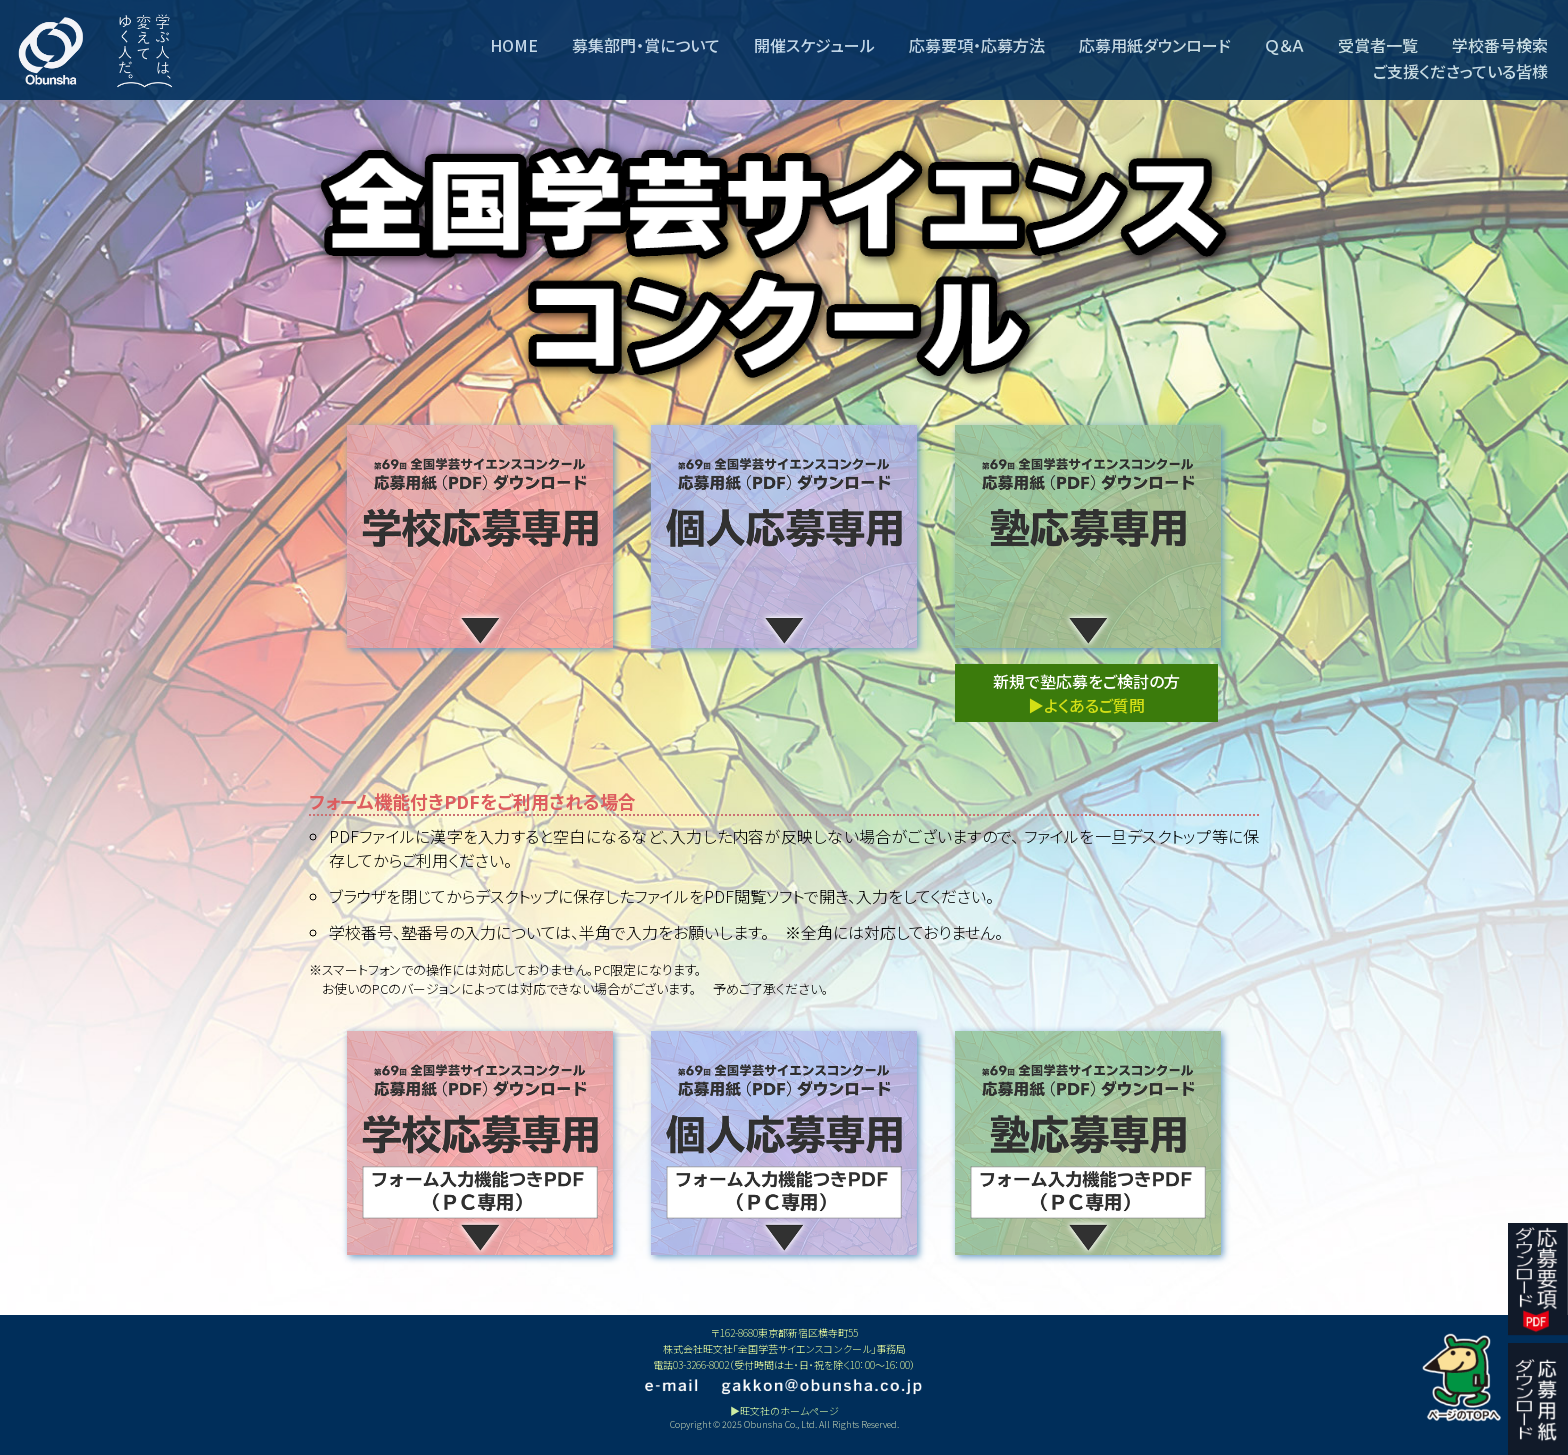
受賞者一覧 (1378, 45)
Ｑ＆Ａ (1284, 45)
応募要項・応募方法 (977, 45)
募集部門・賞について (646, 45)
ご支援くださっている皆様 (1460, 71)
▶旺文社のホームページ (784, 1410)
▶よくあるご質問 (1086, 705)
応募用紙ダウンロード (1155, 45)
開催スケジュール (814, 45)
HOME (514, 45)
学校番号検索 (1500, 45)
